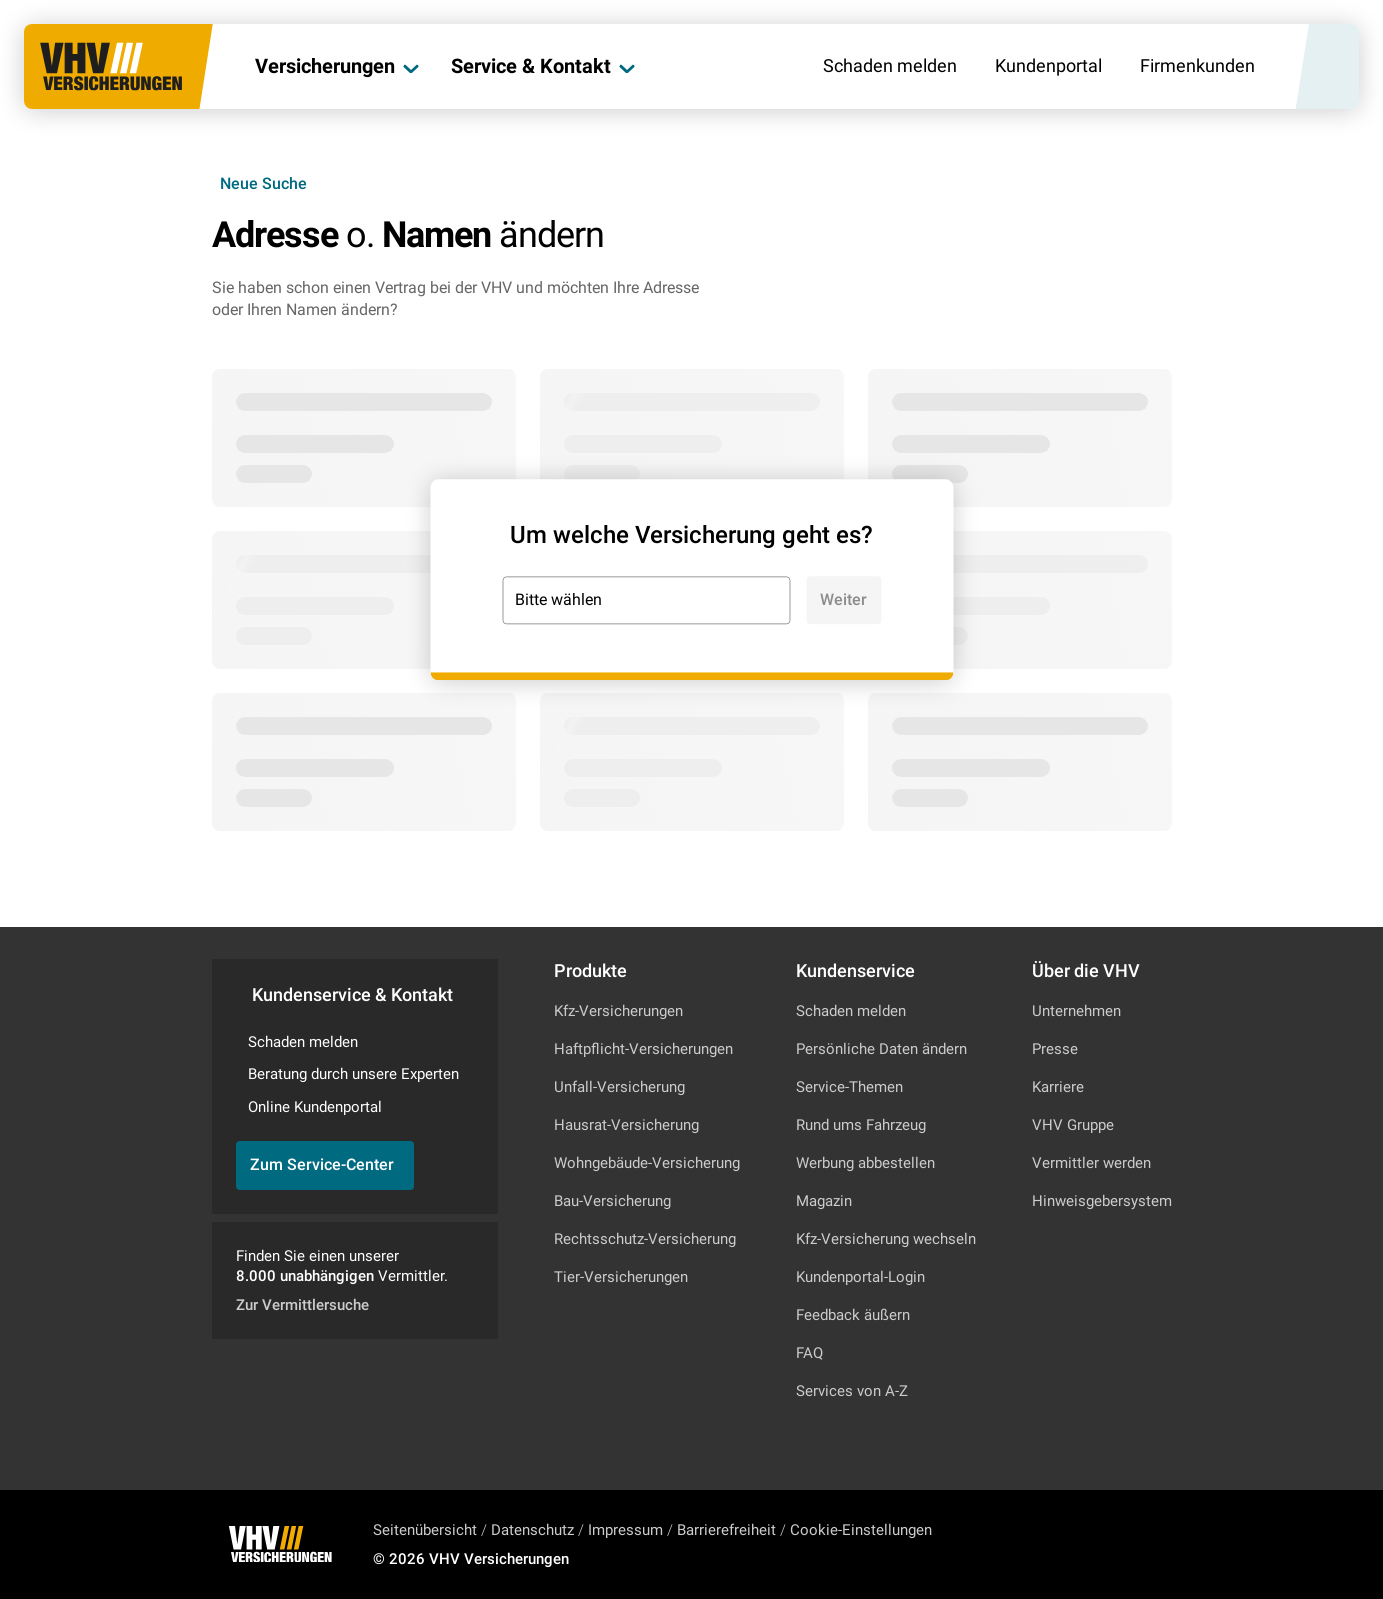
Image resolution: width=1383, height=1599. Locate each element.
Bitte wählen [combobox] (558, 599)
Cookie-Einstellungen (861, 1530)
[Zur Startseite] (111, 66)
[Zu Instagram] (1081, 1544)
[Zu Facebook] (1135, 1544)
